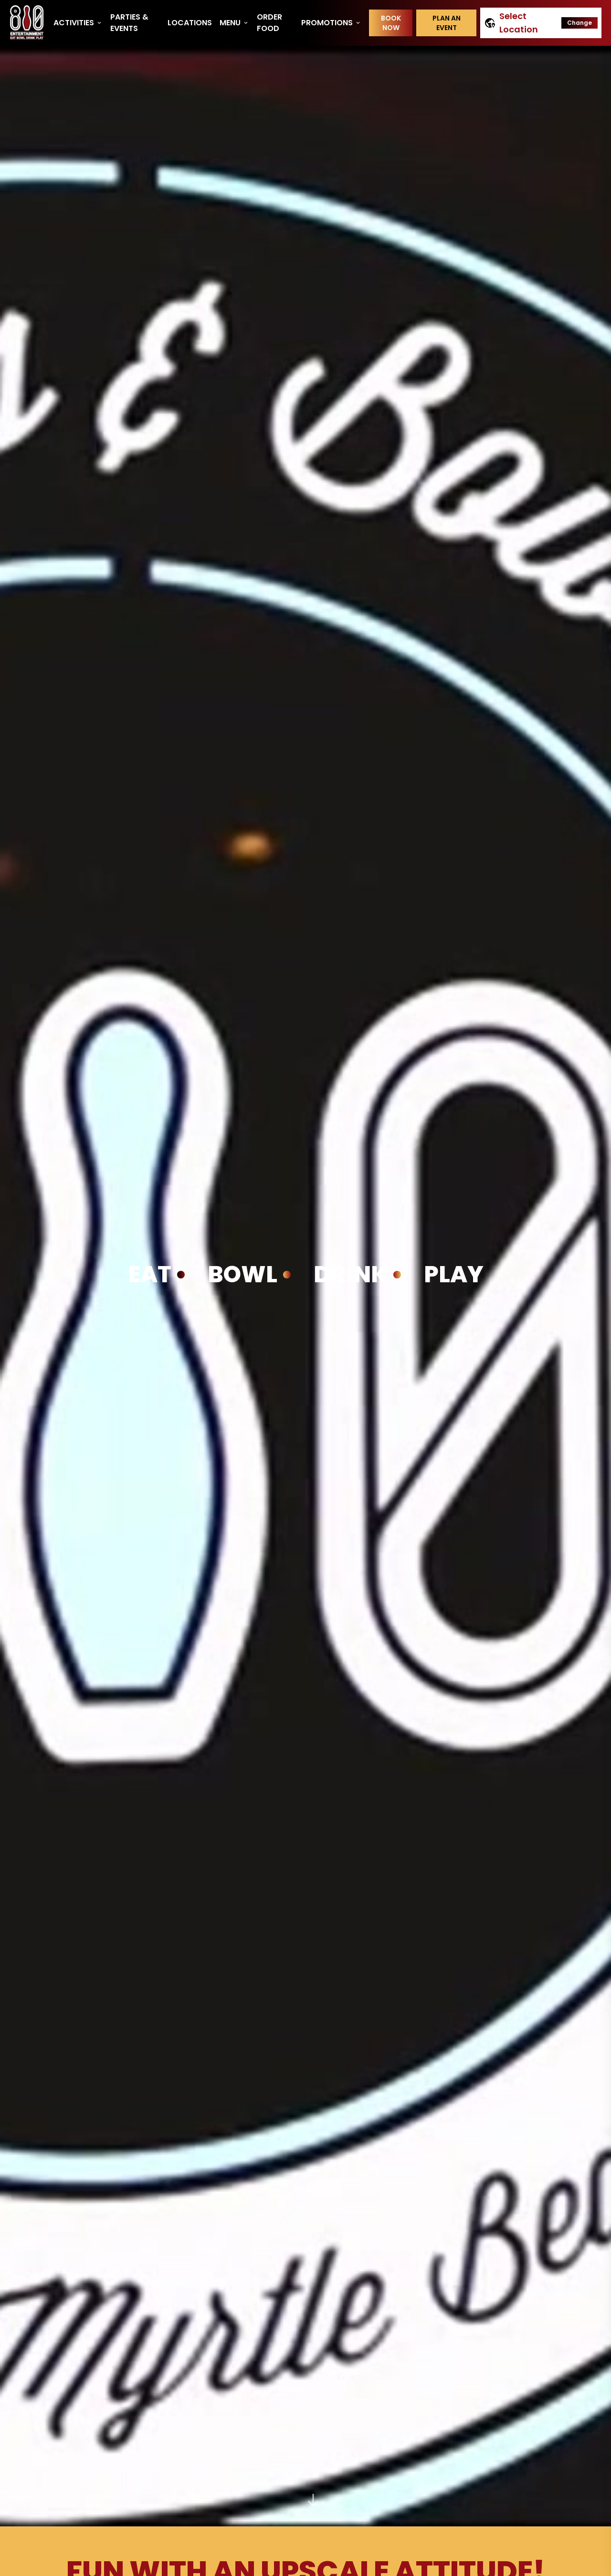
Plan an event (446, 22)
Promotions (331, 22)
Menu (234, 22)
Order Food (269, 22)
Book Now (391, 22)
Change (579, 23)
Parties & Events (129, 22)
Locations (190, 22)
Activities (78, 22)
